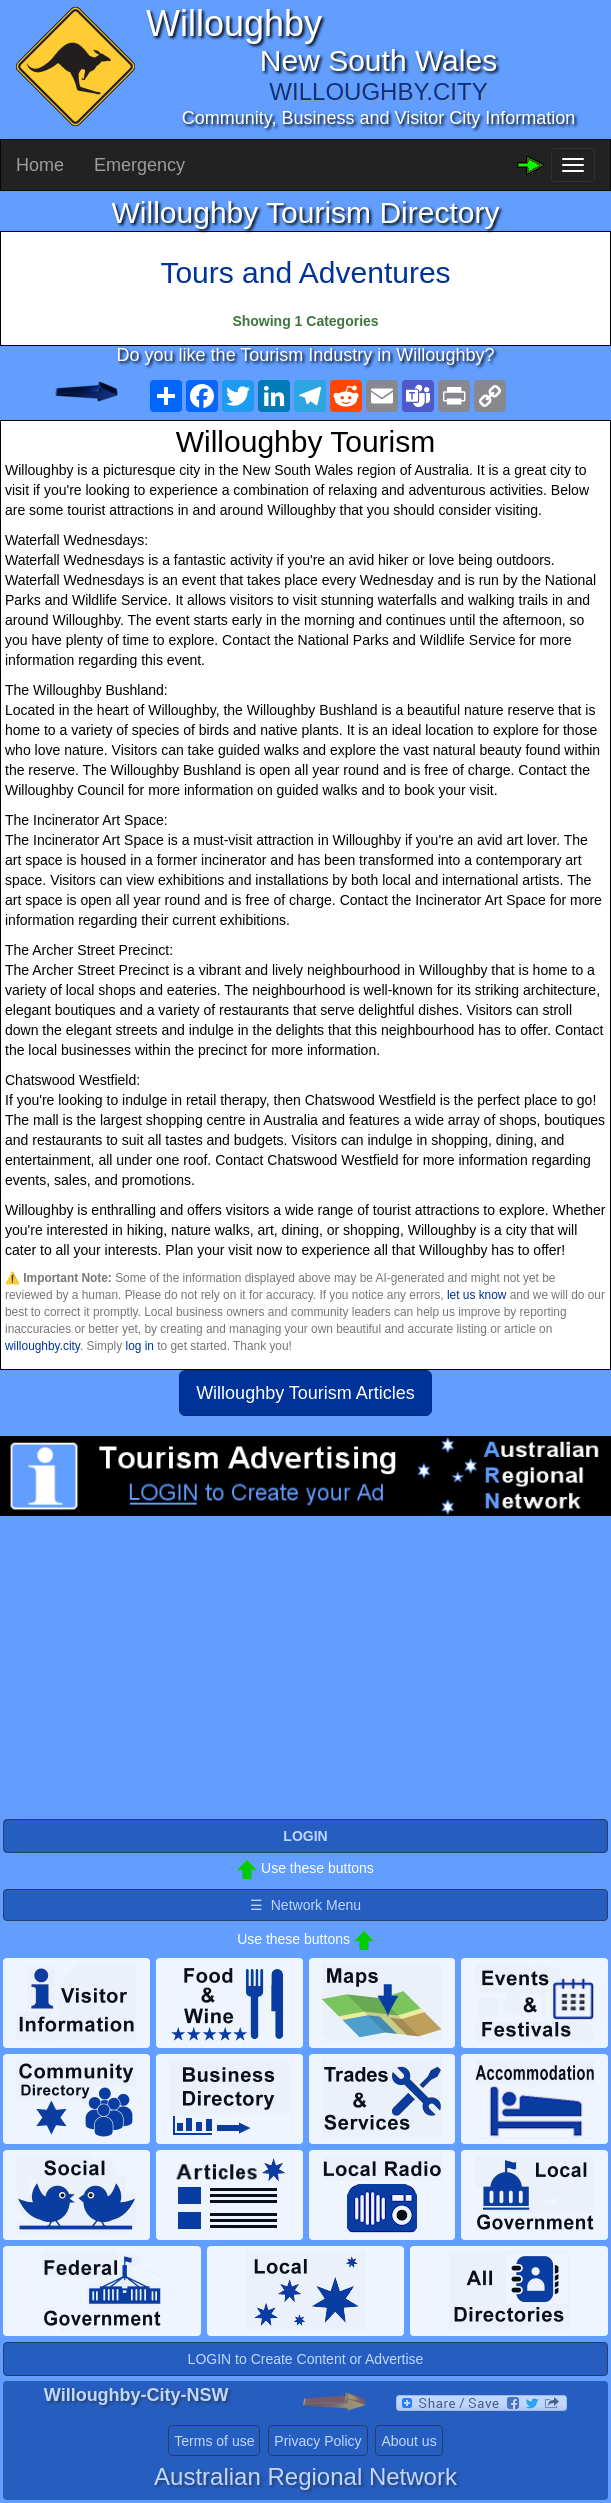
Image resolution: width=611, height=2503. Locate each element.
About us (408, 2441)
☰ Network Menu (305, 1905)
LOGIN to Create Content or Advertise (306, 2359)
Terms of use (214, 2441)
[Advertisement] (305, 1676)
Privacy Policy (317, 2441)
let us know (476, 1295)
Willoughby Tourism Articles (305, 1393)
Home (40, 165)
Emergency (139, 165)
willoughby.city (42, 1346)
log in (140, 1346)
